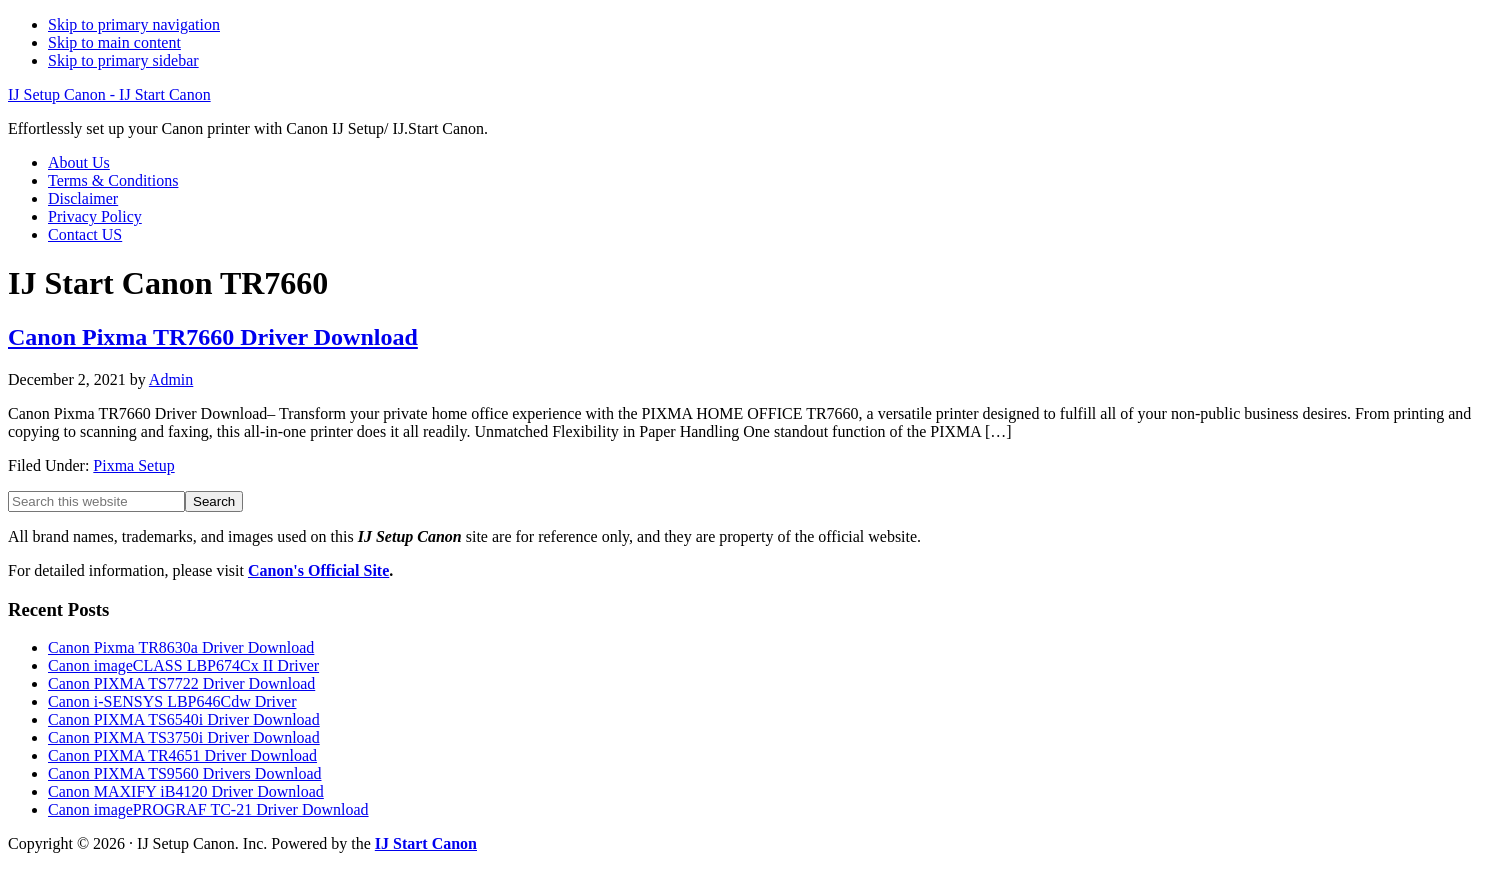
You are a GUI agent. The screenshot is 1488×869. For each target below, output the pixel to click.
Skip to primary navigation (134, 24)
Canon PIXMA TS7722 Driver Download (181, 683)
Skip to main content (114, 42)
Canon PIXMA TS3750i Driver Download (184, 737)
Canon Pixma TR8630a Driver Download (181, 647)
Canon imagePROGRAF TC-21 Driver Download (208, 809)
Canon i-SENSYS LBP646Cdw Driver (172, 701)
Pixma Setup (133, 465)
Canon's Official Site (318, 570)
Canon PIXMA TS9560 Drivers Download (184, 773)
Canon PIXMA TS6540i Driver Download (184, 719)
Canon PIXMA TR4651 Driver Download (182, 755)
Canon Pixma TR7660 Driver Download (213, 337)
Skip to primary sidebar (123, 60)
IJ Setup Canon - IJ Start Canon (109, 94)
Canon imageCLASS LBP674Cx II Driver (183, 665)
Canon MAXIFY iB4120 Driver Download (186, 791)
